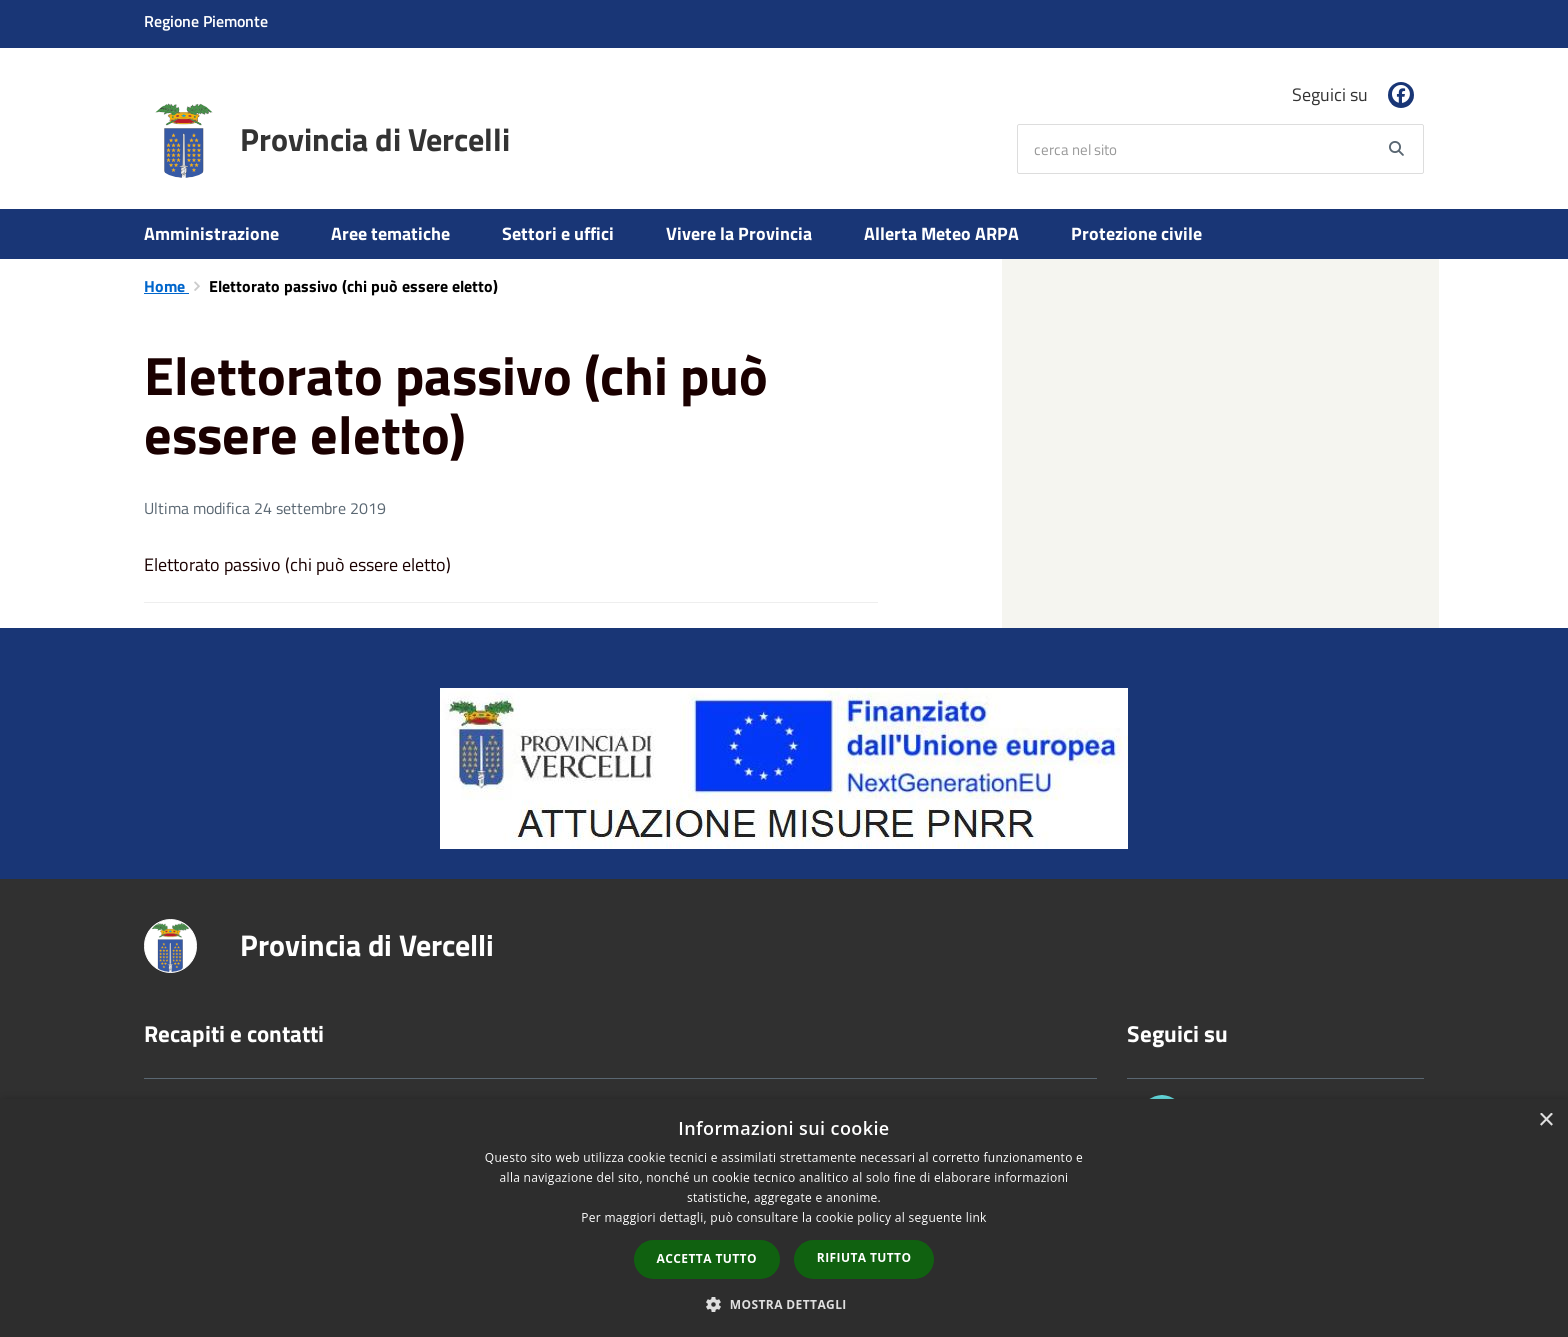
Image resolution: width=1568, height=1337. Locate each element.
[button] (784, 1303)
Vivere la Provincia (739, 233)
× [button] (1545, 1120)
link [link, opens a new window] (976, 1217)
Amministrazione (211, 233)
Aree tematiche (390, 233)
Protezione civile (1136, 233)
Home (166, 286)
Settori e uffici (558, 233)
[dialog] (784, 1218)
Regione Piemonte (206, 21)
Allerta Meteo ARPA (941, 233)
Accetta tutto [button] (707, 1258)
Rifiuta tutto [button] (864, 1257)
